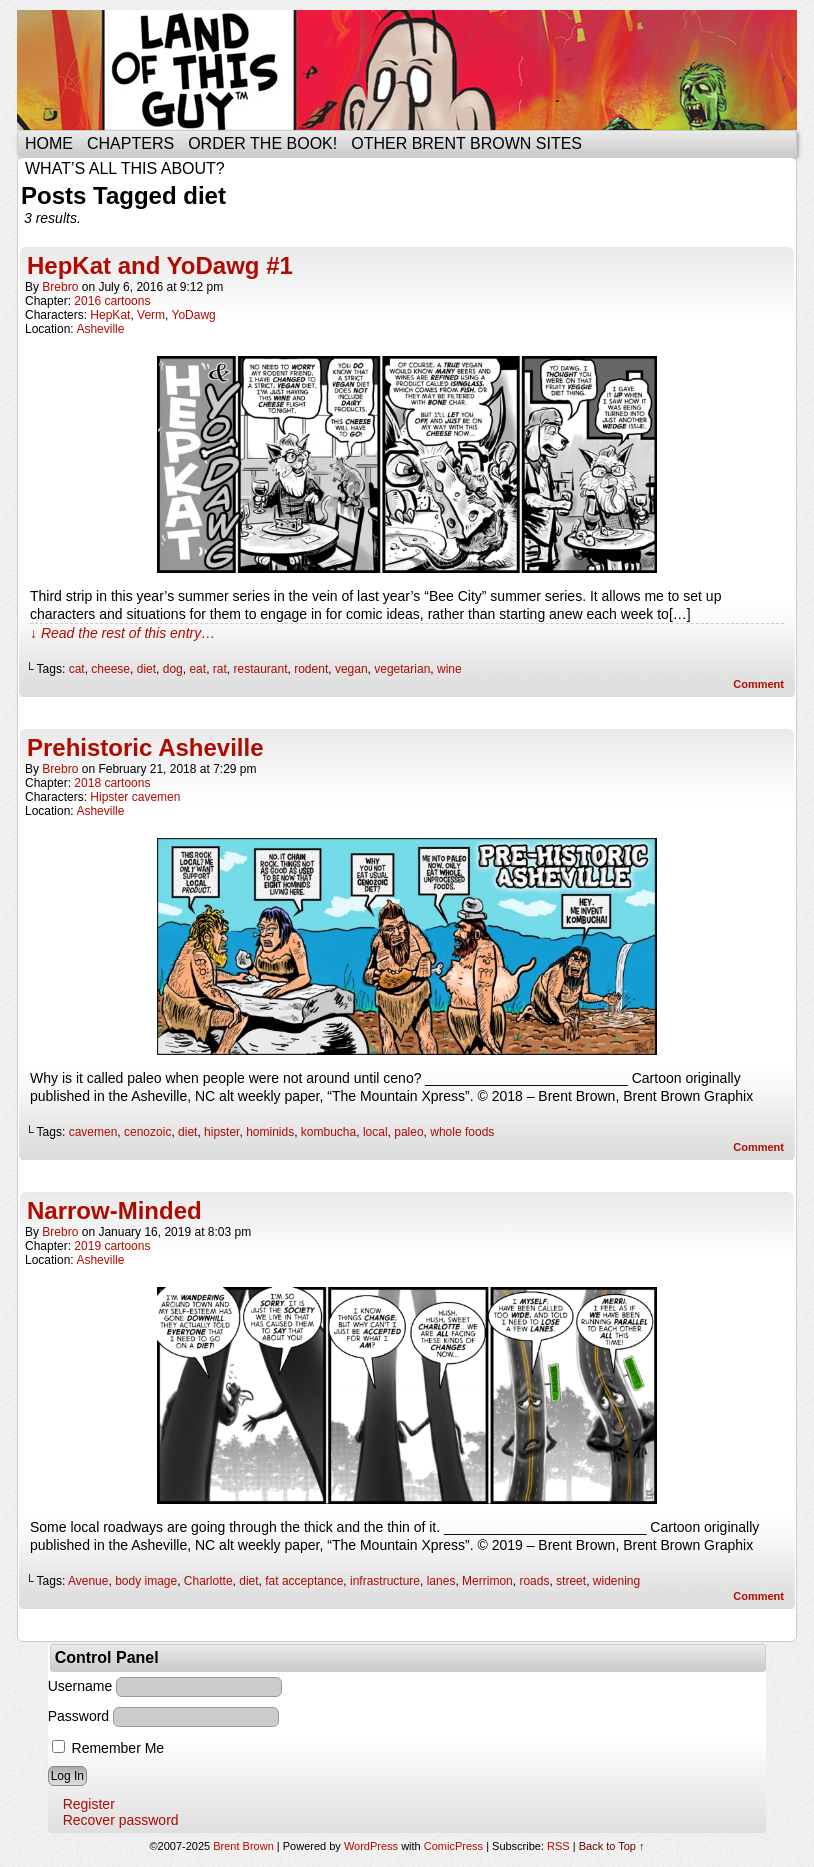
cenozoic (147, 1132)
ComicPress (453, 1846)
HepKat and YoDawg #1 (160, 265)
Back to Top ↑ (612, 1846)
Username (80, 1686)
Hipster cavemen (135, 797)
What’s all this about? (125, 168)
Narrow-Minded (114, 1210)
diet (146, 669)
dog (173, 669)
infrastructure (385, 1581)
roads (534, 1581)
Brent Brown (243, 1846)
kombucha (328, 1132)
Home (49, 143)
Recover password (121, 1820)
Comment (758, 684)
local (375, 1132)
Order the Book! (262, 143)
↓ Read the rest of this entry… (122, 633)
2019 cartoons (112, 1246)
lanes (441, 1581)
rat (220, 669)
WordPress (371, 1846)
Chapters (130, 143)
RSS (558, 1846)
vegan (351, 669)
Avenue (88, 1581)
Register (89, 1804)
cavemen (93, 1132)
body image (146, 1581)
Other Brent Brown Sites (466, 143)
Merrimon (487, 1581)
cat (77, 669)
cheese (110, 669)
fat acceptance (304, 1581)
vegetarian (402, 669)
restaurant (260, 669)
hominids (270, 1132)
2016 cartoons (112, 301)
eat (197, 669)
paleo (408, 1132)
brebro (60, 287)
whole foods (462, 1132)
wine (449, 669)
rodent (311, 669)
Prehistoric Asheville (145, 747)
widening (616, 1581)
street (571, 1581)
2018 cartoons (112, 783)
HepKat (110, 315)
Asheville (100, 329)
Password (78, 1716)
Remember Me (108, 1748)
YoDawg (194, 315)
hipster (221, 1132)
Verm (151, 315)
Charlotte (208, 1581)
